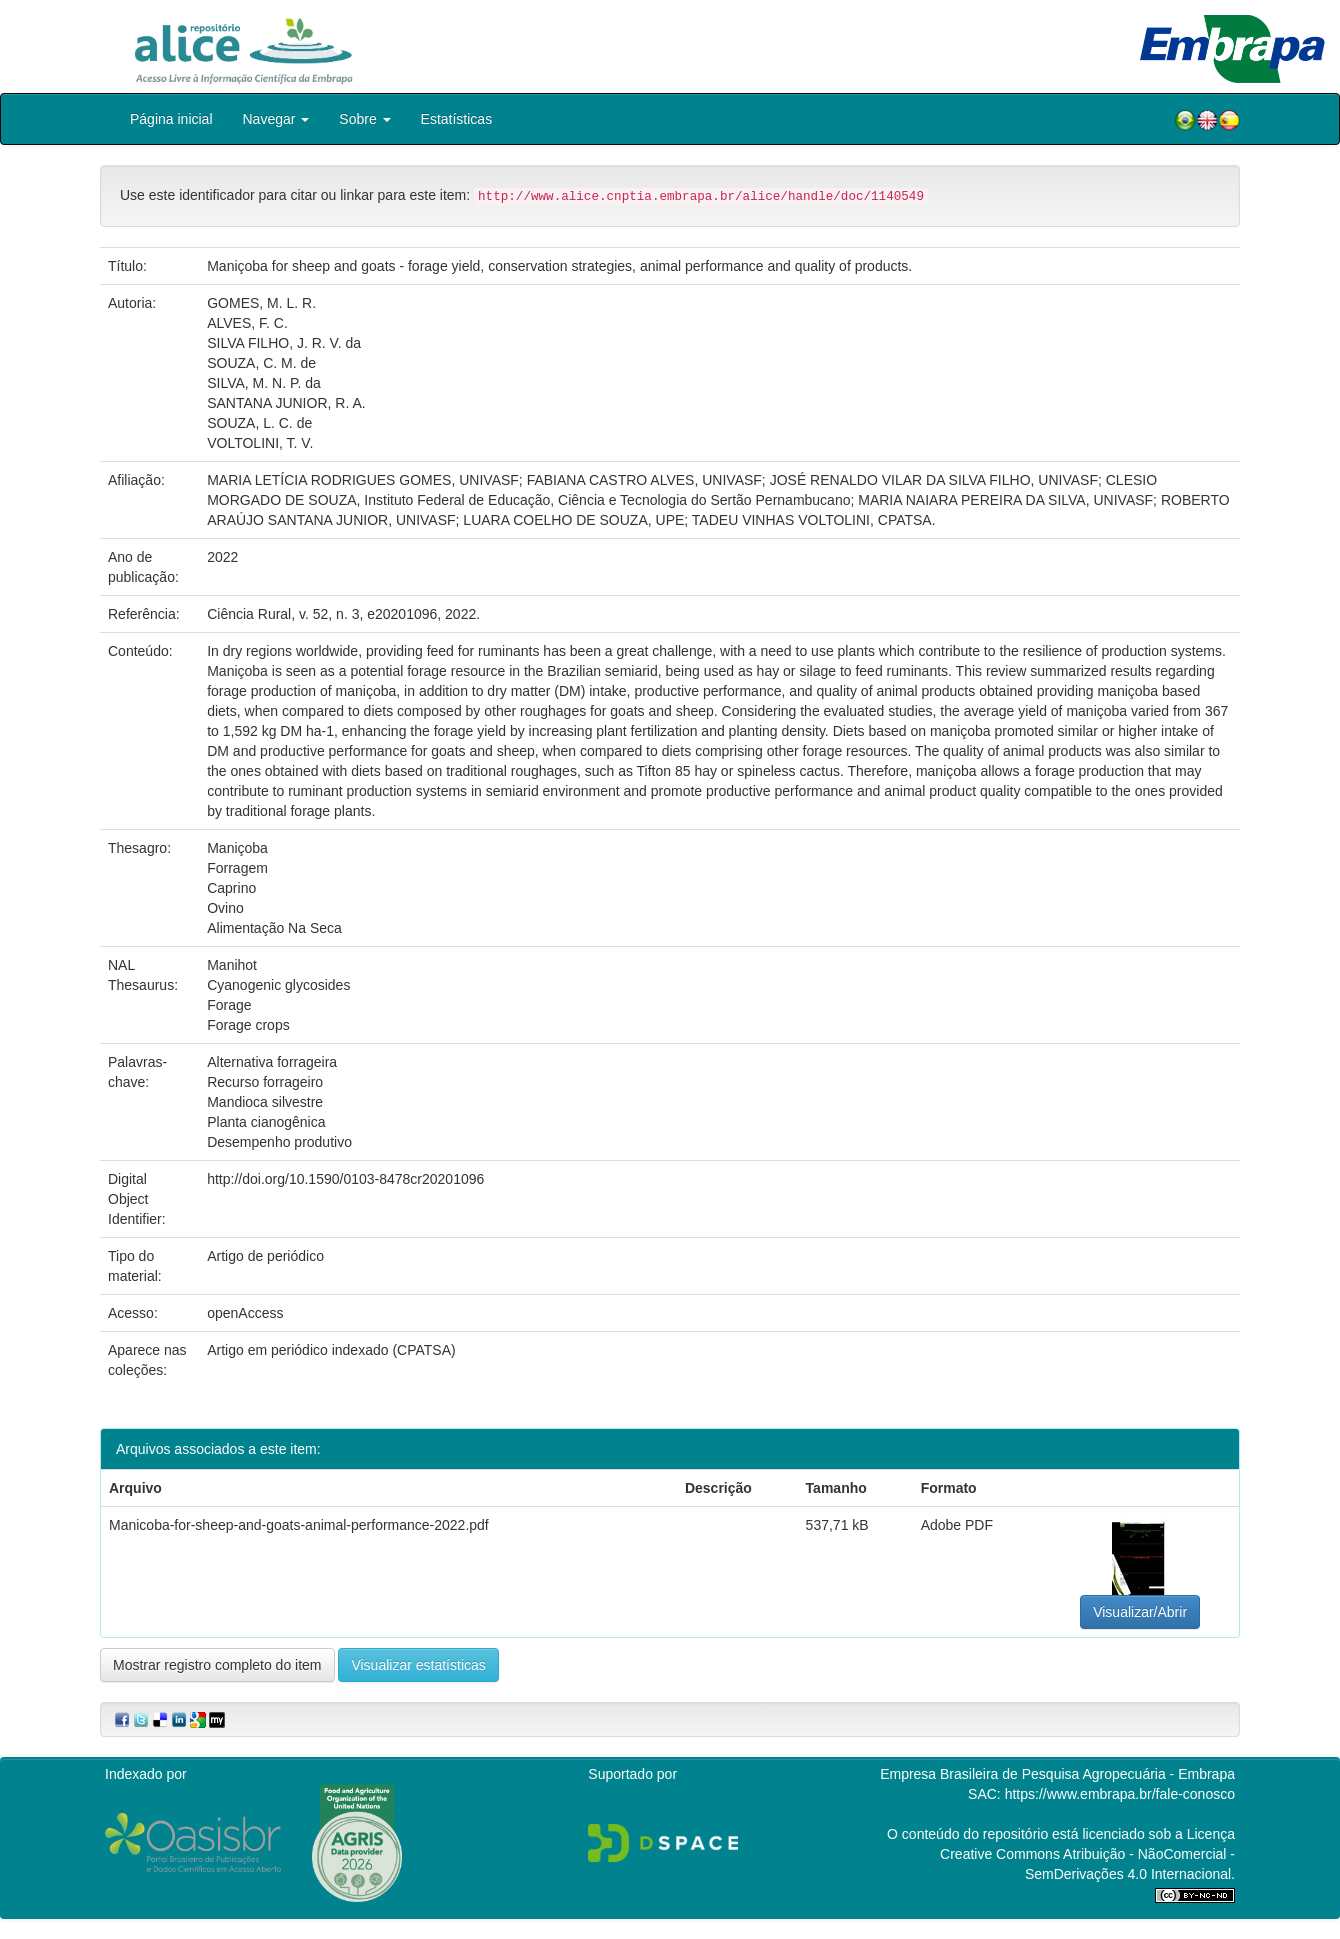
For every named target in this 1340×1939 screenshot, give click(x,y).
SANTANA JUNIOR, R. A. (286, 403)
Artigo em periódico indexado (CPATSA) (331, 1350)
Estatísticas (457, 119)
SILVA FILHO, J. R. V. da (284, 343)
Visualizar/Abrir (1140, 1612)
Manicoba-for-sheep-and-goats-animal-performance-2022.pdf (299, 1525)
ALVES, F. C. (247, 323)
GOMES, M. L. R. (261, 303)
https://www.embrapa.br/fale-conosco (1120, 1794)
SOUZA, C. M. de (261, 363)
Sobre (364, 119)
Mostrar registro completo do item (217, 1665)
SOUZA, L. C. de (259, 423)
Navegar (276, 119)
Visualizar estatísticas (418, 1665)
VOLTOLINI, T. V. (260, 443)
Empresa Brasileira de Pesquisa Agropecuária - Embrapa (1057, 1774)
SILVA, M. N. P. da (264, 383)
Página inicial (171, 119)
